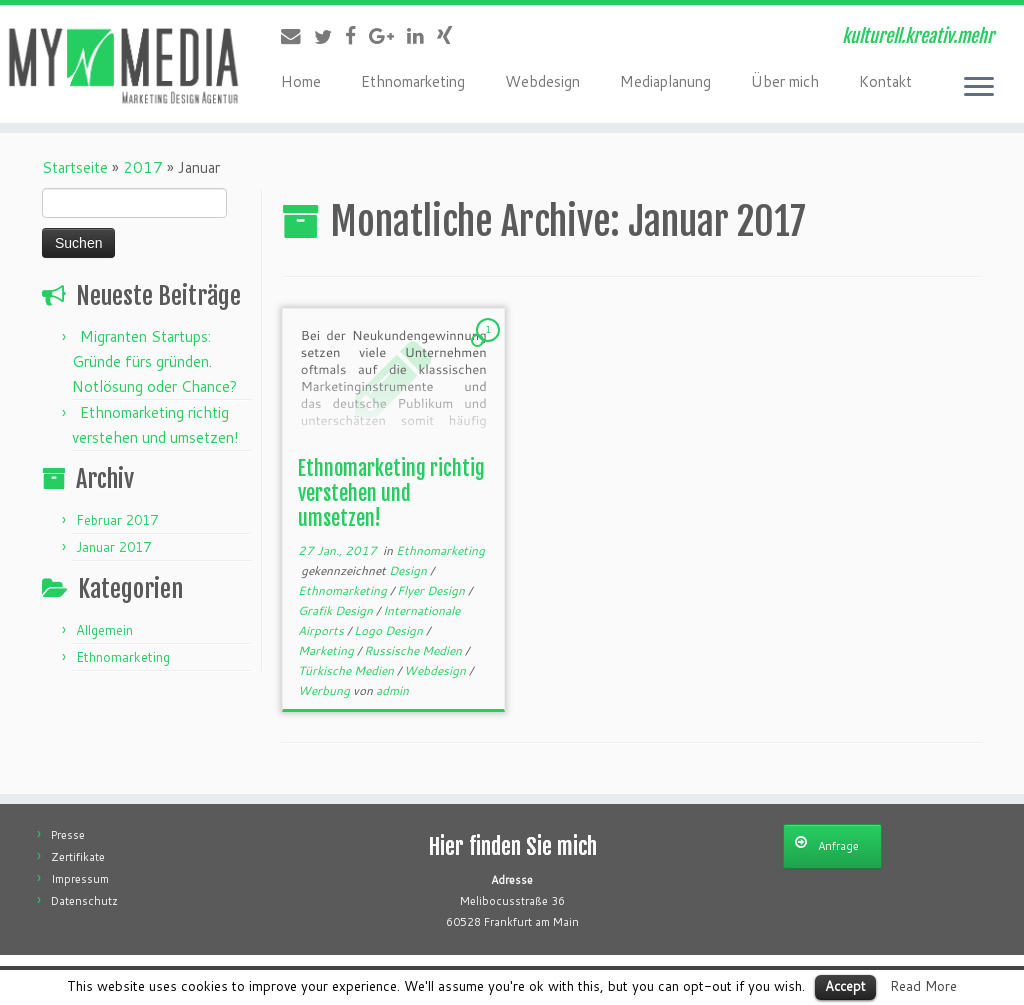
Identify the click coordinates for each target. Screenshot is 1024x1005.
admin (392, 690)
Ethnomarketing (413, 81)
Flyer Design (432, 590)
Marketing (327, 650)
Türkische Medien (347, 670)
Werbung (325, 690)
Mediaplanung (665, 81)
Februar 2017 (117, 520)
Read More (923, 985)
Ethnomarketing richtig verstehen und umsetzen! (391, 493)
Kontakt (885, 81)
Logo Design (390, 630)
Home (301, 81)
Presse (68, 835)
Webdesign (542, 81)
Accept (845, 986)
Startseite (75, 167)
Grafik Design (337, 610)
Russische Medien (414, 650)
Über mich (785, 81)
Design (409, 570)
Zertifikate (78, 857)
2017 (143, 167)
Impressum (80, 879)
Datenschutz (84, 901)
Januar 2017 (113, 547)
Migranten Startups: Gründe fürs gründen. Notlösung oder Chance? (154, 361)
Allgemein (104, 630)
